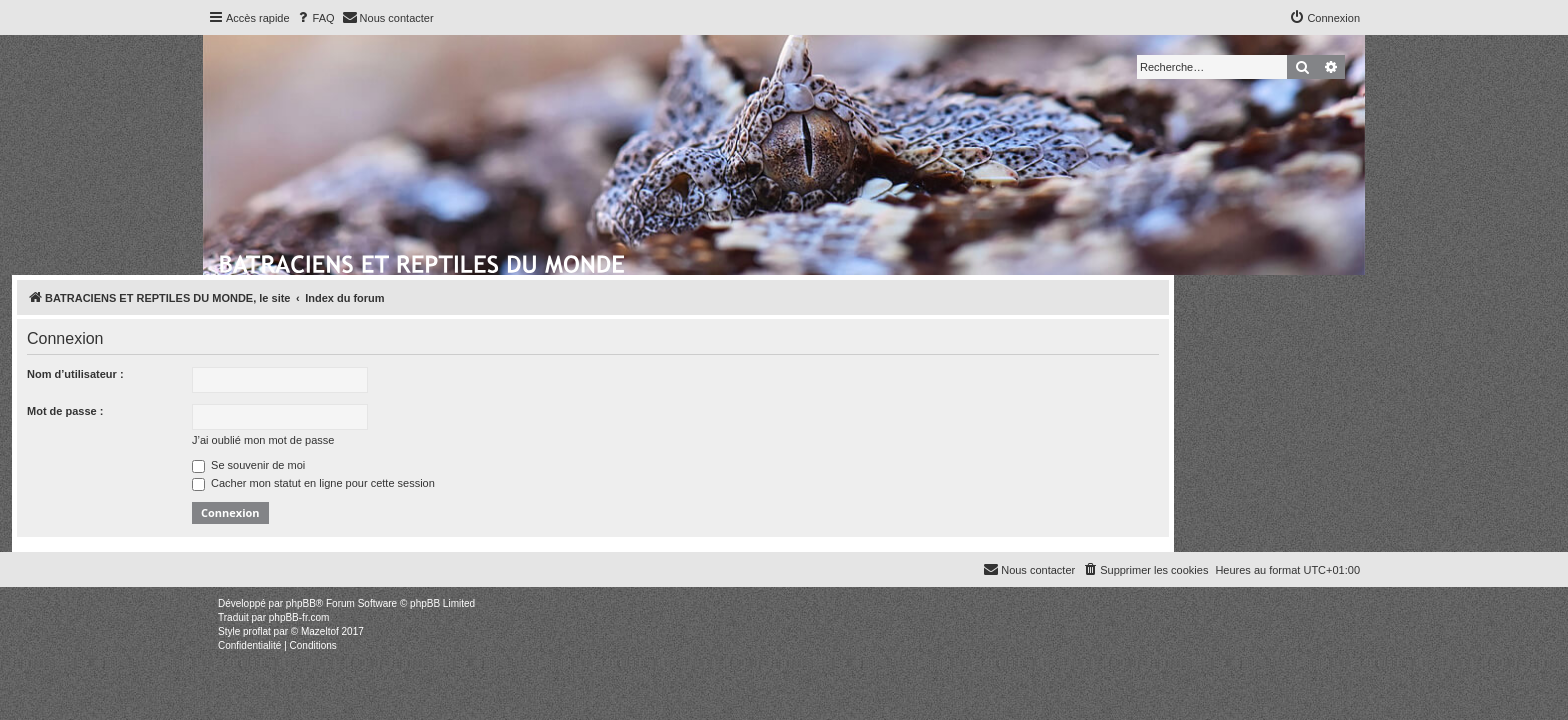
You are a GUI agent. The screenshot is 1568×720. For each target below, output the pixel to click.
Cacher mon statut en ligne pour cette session (504, 483)
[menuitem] (315, 18)
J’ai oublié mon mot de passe (454, 440)
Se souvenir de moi (439, 465)
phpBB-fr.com (299, 617)
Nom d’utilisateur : (266, 374)
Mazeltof (320, 631)
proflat (257, 631)
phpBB (301, 603)
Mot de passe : (256, 411)
